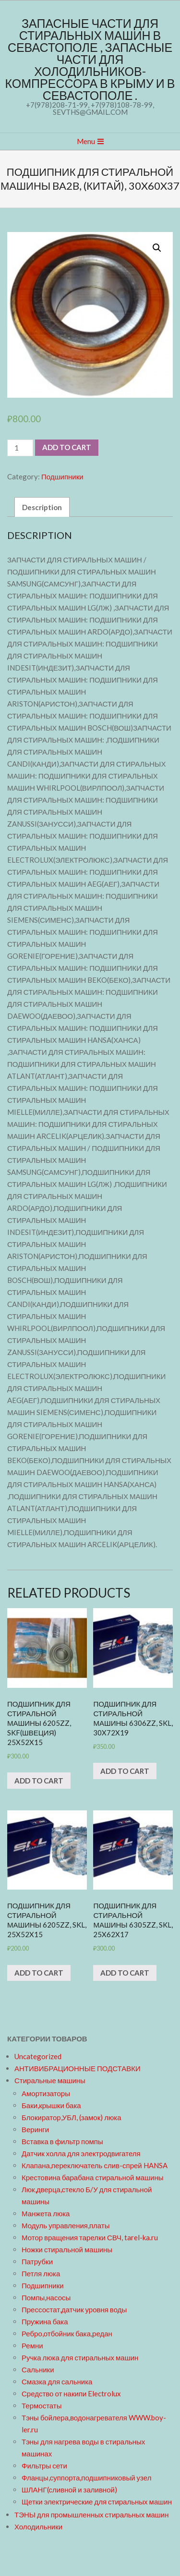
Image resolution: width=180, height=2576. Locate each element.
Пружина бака (45, 2321)
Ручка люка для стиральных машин (80, 2357)
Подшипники (62, 476)
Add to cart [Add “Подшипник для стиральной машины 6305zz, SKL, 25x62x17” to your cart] (124, 1972)
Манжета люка (46, 2213)
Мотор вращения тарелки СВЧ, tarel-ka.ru (90, 2237)
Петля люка (41, 2273)
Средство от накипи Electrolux (71, 2393)
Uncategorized (37, 2056)
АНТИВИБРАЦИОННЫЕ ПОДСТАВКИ (77, 2068)
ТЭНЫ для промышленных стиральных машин (91, 2514)
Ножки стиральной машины (67, 2249)
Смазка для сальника (57, 2381)
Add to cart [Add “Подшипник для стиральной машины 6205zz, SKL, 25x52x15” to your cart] (38, 1972)
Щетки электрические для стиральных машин (97, 2501)
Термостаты (42, 2405)
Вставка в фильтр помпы (62, 2141)
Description (42, 507)
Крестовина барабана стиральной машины (93, 2177)
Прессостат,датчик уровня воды (74, 2309)
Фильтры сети (44, 2465)
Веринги (35, 2129)
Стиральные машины (49, 2080)
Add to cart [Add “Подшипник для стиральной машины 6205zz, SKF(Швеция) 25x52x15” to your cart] (38, 1780)
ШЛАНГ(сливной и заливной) (69, 2489)
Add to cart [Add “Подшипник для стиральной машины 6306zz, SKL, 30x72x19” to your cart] (124, 1771)
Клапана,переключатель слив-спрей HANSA (95, 2165)
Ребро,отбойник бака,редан (67, 2333)
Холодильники (38, 2526)
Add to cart (66, 447)
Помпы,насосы (46, 2297)
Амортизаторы (46, 2093)
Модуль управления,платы (66, 2225)
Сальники (38, 2369)
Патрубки (37, 2261)
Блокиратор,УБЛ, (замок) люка (71, 2117)
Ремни (32, 2345)
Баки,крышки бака (51, 2105)
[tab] (42, 507)
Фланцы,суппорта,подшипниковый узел (86, 2477)
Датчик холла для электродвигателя (81, 2153)
